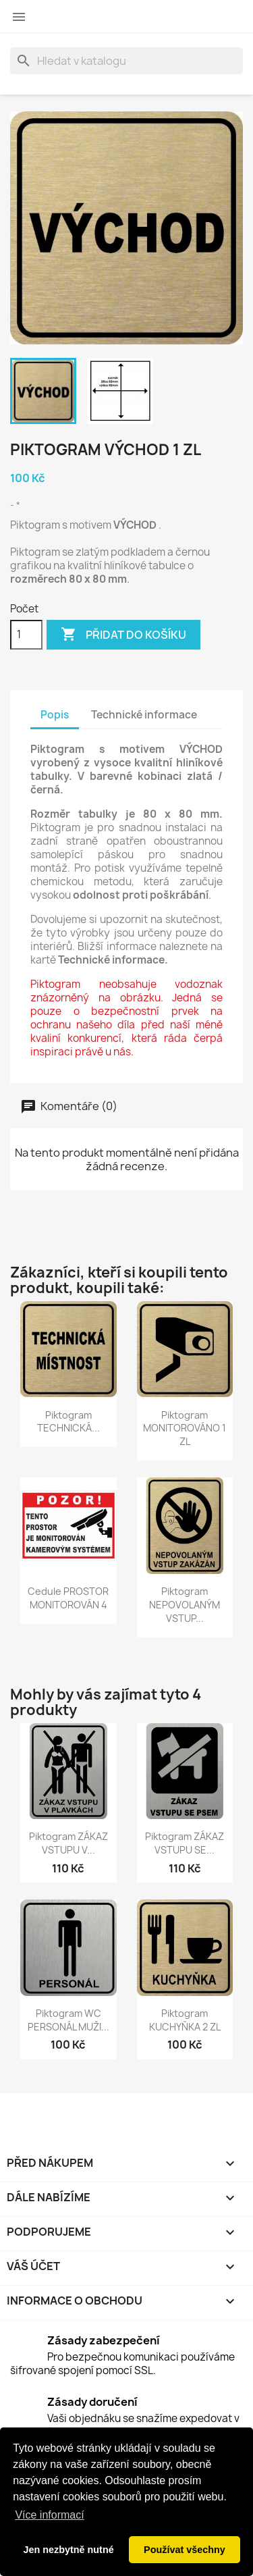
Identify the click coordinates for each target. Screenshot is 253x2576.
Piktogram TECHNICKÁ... (68, 1422)
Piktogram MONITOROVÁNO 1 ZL (184, 1428)
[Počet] (26, 635)
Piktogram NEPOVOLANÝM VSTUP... (184, 1605)
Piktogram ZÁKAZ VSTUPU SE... (184, 1843)
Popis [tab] (54, 715)
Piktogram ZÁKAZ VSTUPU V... (68, 1843)
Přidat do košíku (123, 634)
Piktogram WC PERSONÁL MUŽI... (68, 2020)
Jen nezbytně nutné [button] (68, 2549)
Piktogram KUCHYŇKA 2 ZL (185, 2020)
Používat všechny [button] (184, 2549)
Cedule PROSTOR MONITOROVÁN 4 (68, 1598)
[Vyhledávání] (126, 60)
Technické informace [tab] (144, 715)
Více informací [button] (49, 2515)
